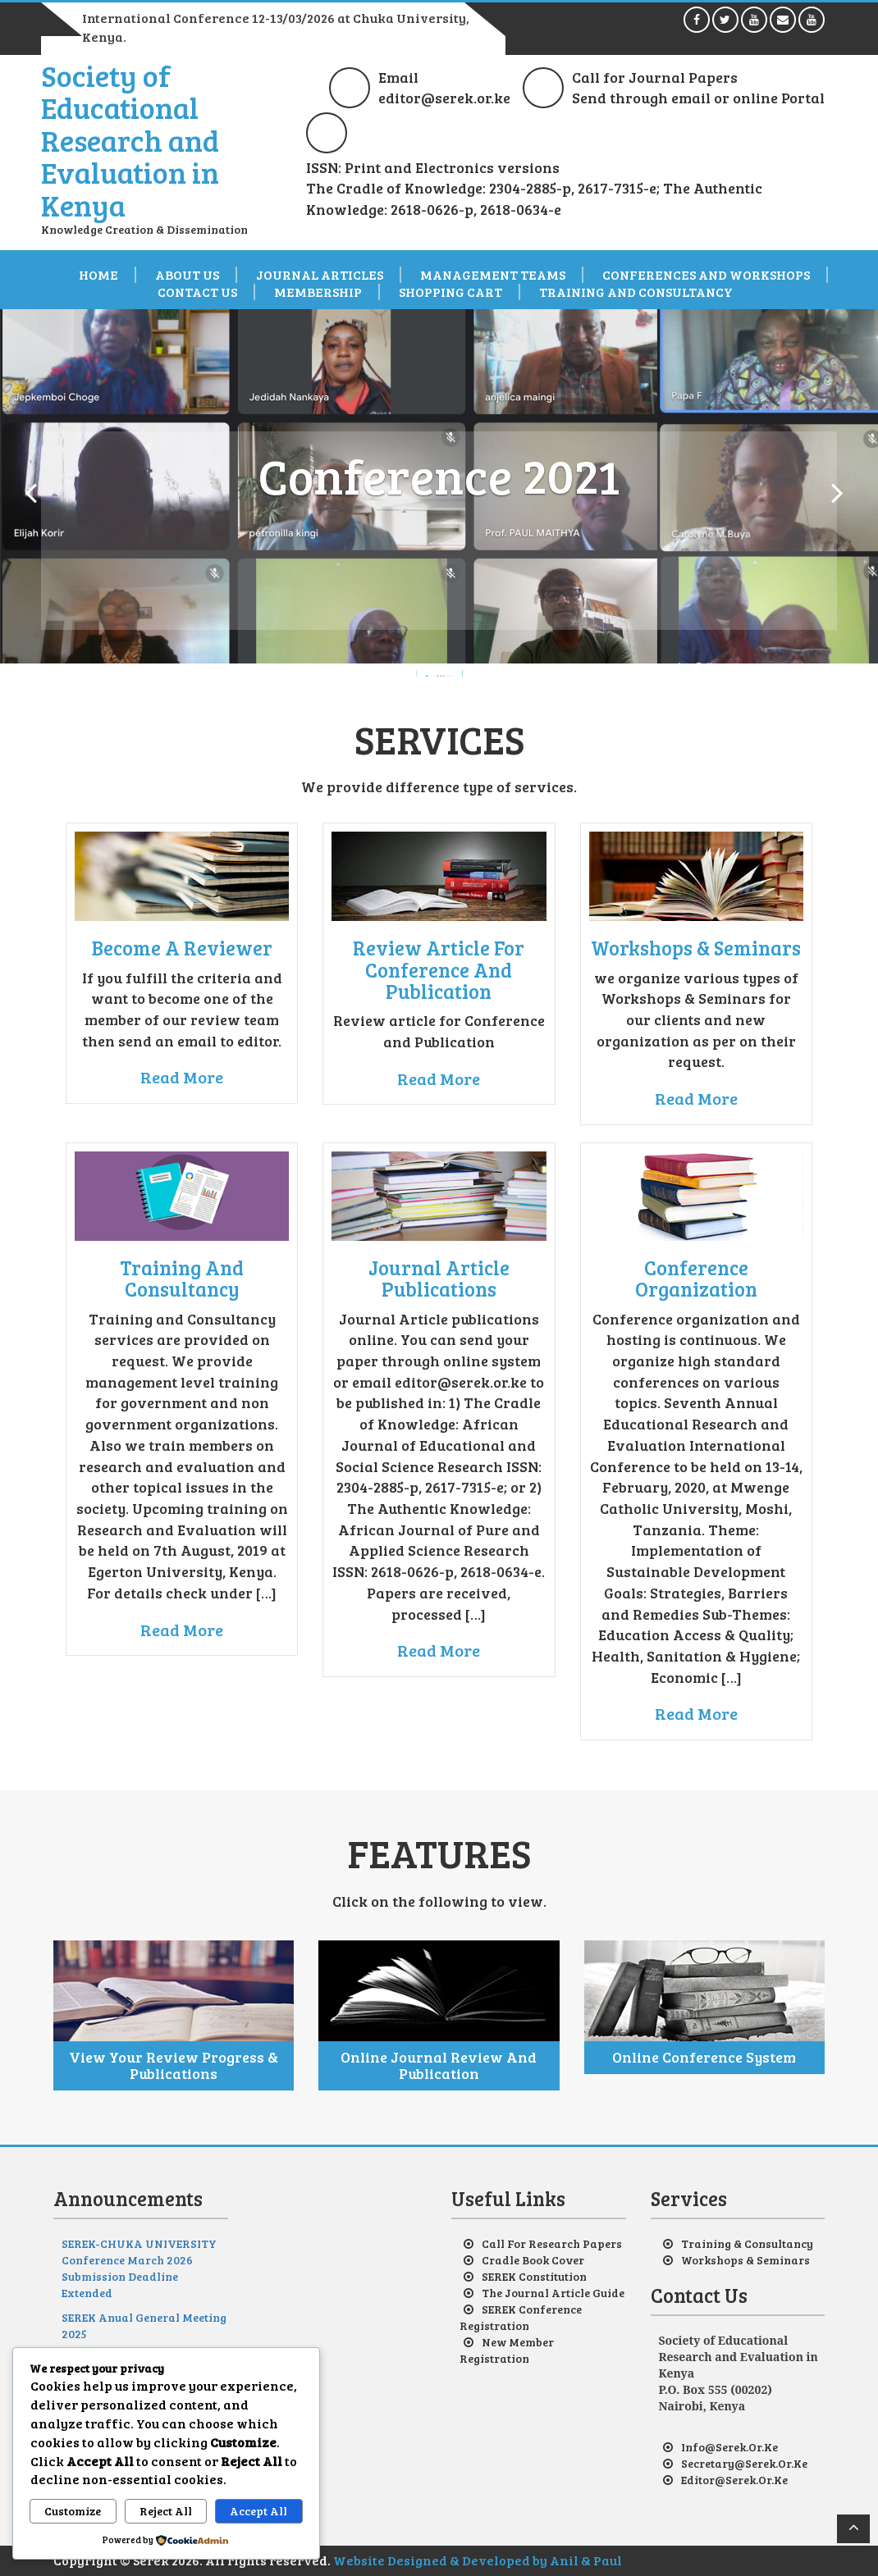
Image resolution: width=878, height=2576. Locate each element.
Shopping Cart (450, 292)
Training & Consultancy (747, 2243)
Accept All (258, 2511)
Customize (72, 2511)
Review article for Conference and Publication (438, 969)
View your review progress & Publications (173, 2065)
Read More (181, 1076)
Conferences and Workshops (706, 275)
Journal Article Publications (439, 1278)
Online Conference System (704, 2057)
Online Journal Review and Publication (439, 2065)
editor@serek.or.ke (734, 2479)
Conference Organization (696, 1278)
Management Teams (492, 275)
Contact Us (197, 292)
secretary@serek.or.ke (744, 2463)
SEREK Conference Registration (521, 2317)
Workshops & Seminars (696, 947)
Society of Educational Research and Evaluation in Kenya (130, 140)
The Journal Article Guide (553, 2292)
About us (187, 275)
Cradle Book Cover (533, 2260)
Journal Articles (319, 275)
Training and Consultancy (636, 292)
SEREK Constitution (534, 2276)
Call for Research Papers (552, 2243)
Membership (318, 292)
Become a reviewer (182, 947)
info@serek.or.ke (729, 2447)
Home (98, 275)
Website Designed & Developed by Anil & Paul (477, 2560)
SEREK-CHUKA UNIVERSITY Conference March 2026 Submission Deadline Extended (139, 2268)
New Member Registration (507, 2350)
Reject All (165, 2511)
